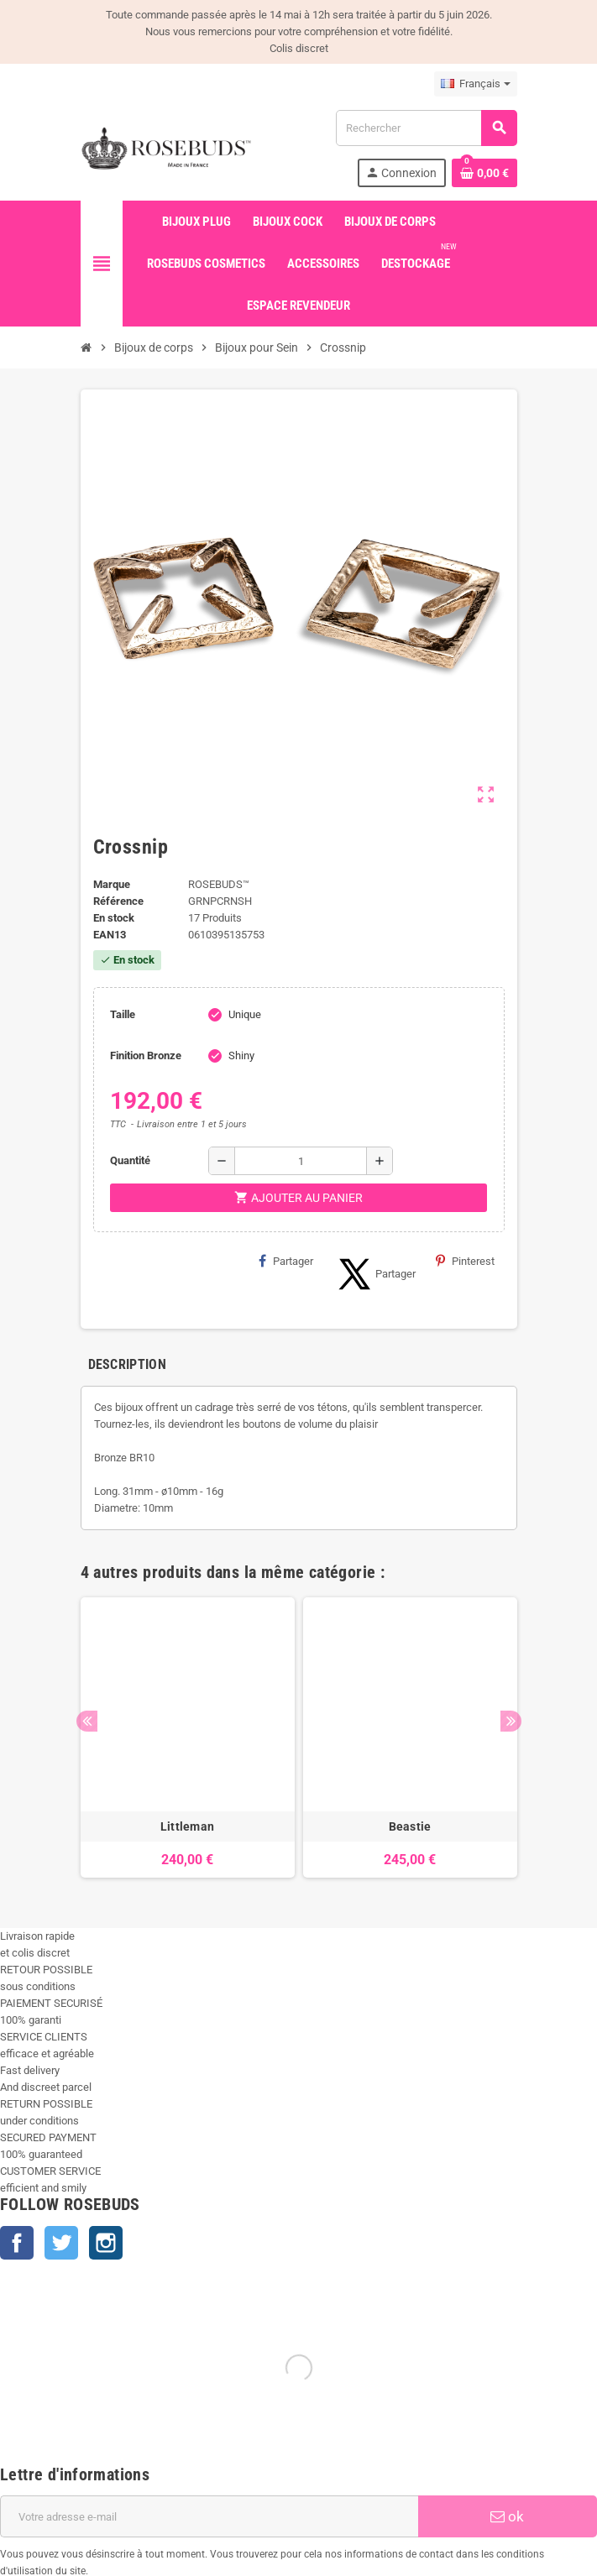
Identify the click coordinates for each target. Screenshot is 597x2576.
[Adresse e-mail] (209, 2516)
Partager (286, 1260)
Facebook (17, 2243)
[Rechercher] (426, 128)
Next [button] (510, 1721)
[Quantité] (300, 1160)
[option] (187, 1737)
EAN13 (109, 934)
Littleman (187, 1826)
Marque (111, 884)
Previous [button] (86, 1721)
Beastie (410, 1826)
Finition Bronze (145, 1055)
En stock (113, 918)
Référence (118, 901)
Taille (122, 1014)
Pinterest (465, 1260)
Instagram (106, 2243)
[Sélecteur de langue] (475, 84)
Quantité (130, 1160)
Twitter (61, 2243)
